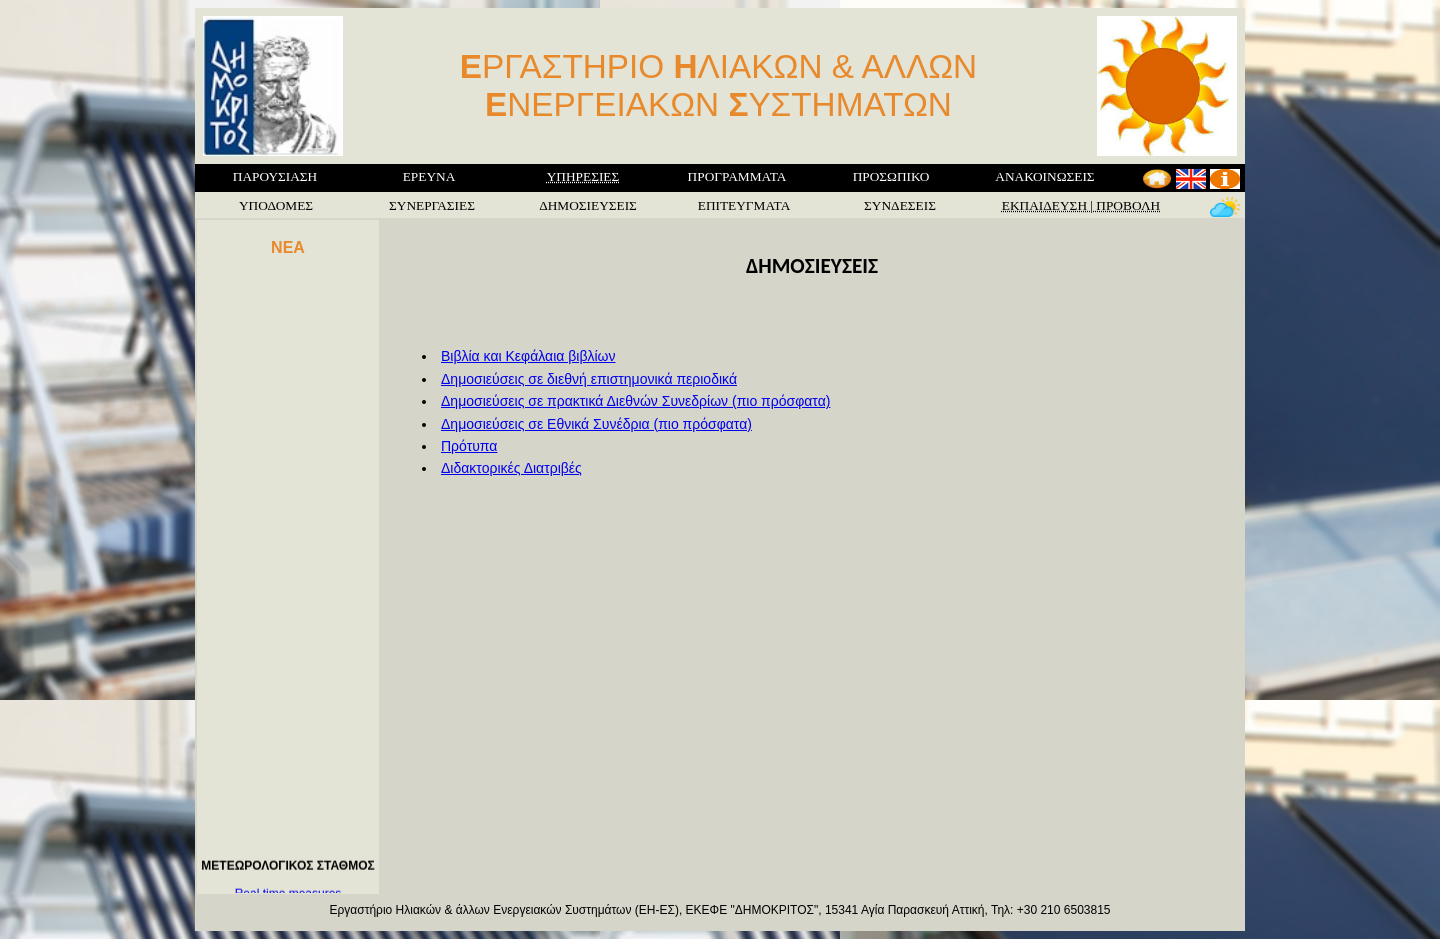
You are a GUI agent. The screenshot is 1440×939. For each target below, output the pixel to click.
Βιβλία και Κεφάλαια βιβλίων (528, 356)
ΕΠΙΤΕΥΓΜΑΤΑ (744, 205)
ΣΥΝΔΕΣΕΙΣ (900, 205)
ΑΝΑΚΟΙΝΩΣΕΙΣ (1044, 176)
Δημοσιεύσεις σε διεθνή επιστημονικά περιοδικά (589, 379)
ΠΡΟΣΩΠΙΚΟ (891, 176)
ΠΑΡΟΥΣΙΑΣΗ (275, 176)
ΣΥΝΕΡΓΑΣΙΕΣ (432, 205)
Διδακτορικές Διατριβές (511, 468)
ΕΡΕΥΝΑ (429, 176)
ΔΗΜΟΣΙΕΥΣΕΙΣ (588, 205)
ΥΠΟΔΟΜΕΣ (276, 205)
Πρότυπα (469, 446)
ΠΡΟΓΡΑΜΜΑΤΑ (737, 176)
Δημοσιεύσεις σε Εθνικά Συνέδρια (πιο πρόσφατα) (596, 424)
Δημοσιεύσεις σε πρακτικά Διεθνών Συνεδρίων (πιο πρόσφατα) (635, 401)
